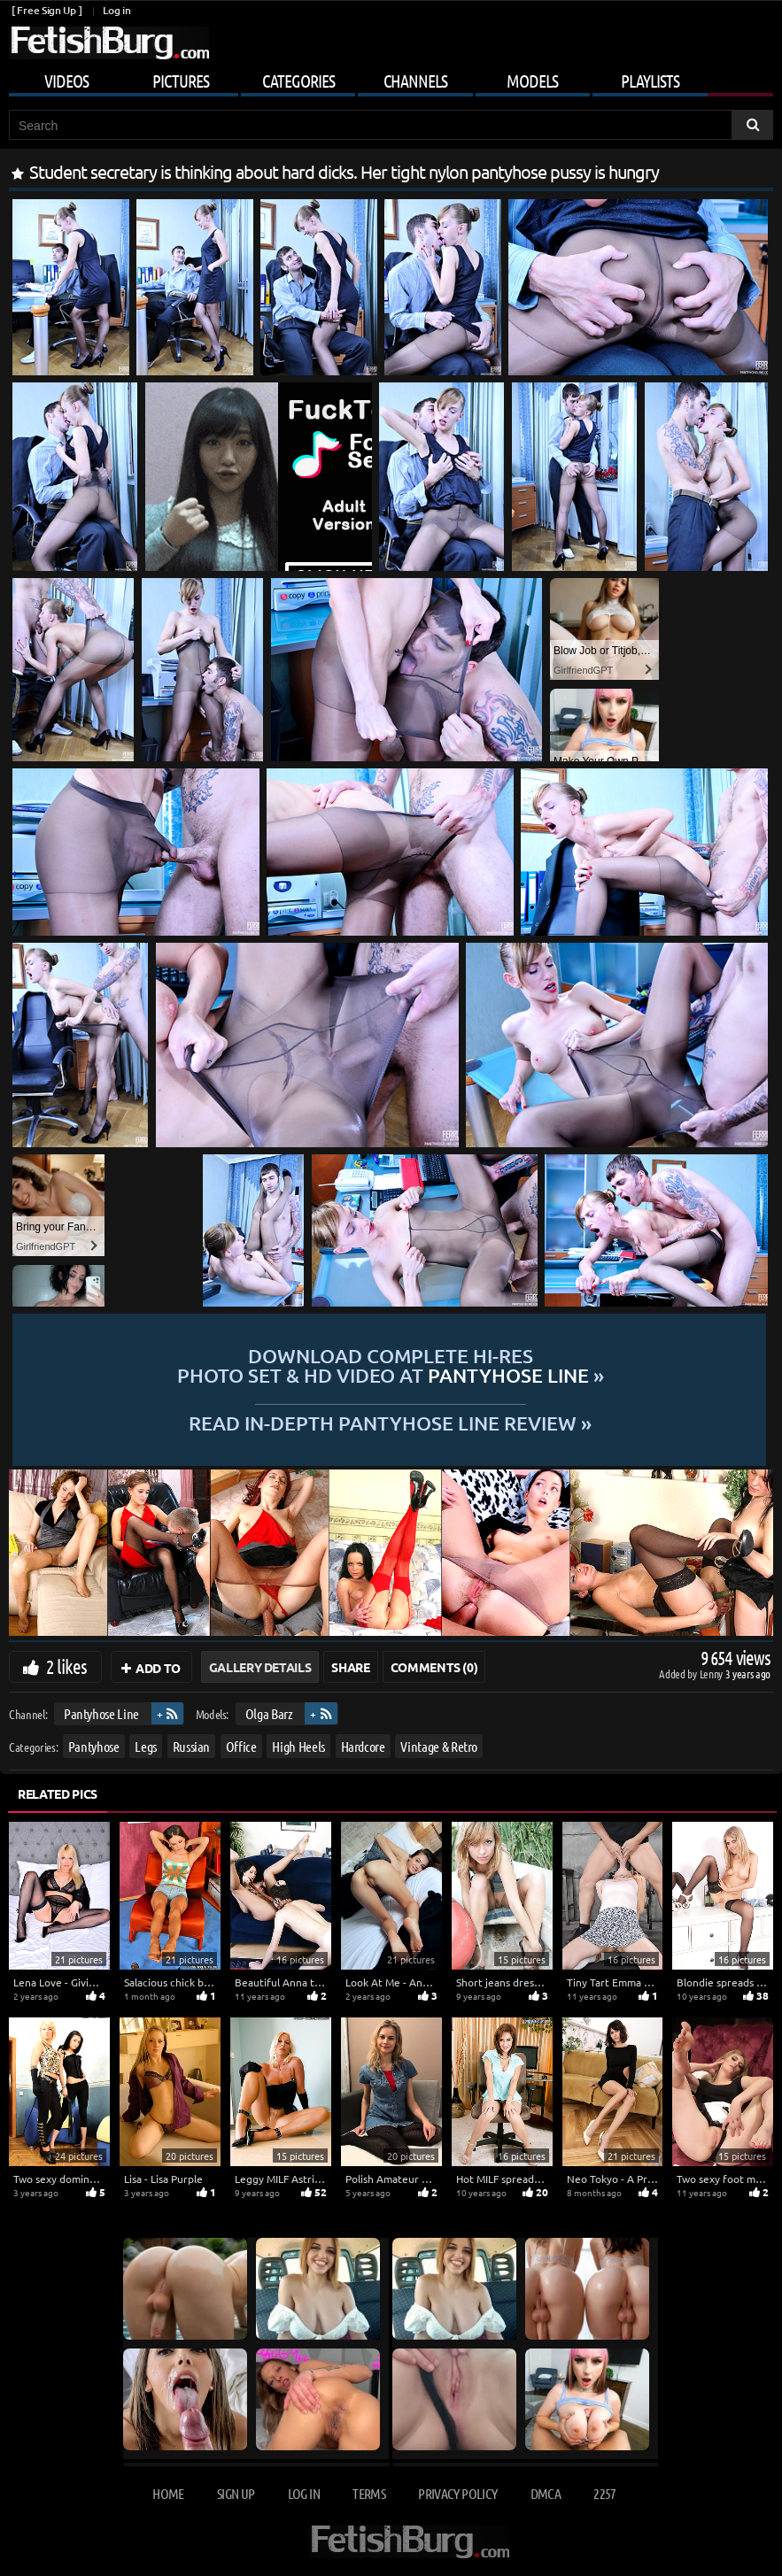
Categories (298, 80)
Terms (368, 2493)
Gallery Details (260, 1667)
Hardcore (363, 1745)
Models (532, 80)
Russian (192, 1745)
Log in (116, 10)
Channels (415, 80)
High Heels (298, 1745)
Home (167, 2493)
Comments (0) (434, 1667)
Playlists (650, 80)
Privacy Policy (457, 2493)
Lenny (712, 1673)
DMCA (545, 2493)
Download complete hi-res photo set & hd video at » (390, 1365)
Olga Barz (269, 1713)
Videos (66, 80)
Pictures (180, 80)
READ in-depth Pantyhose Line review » (390, 1422)
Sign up (235, 2493)
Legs (146, 1745)
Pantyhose (94, 1745)
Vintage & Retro (438, 1745)
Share (350, 1667)
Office (241, 1745)
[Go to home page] (109, 43)
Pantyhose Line (101, 1713)
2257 (604, 2493)
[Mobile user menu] (391, 77)
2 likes (66, 1665)
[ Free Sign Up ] (46, 10)
